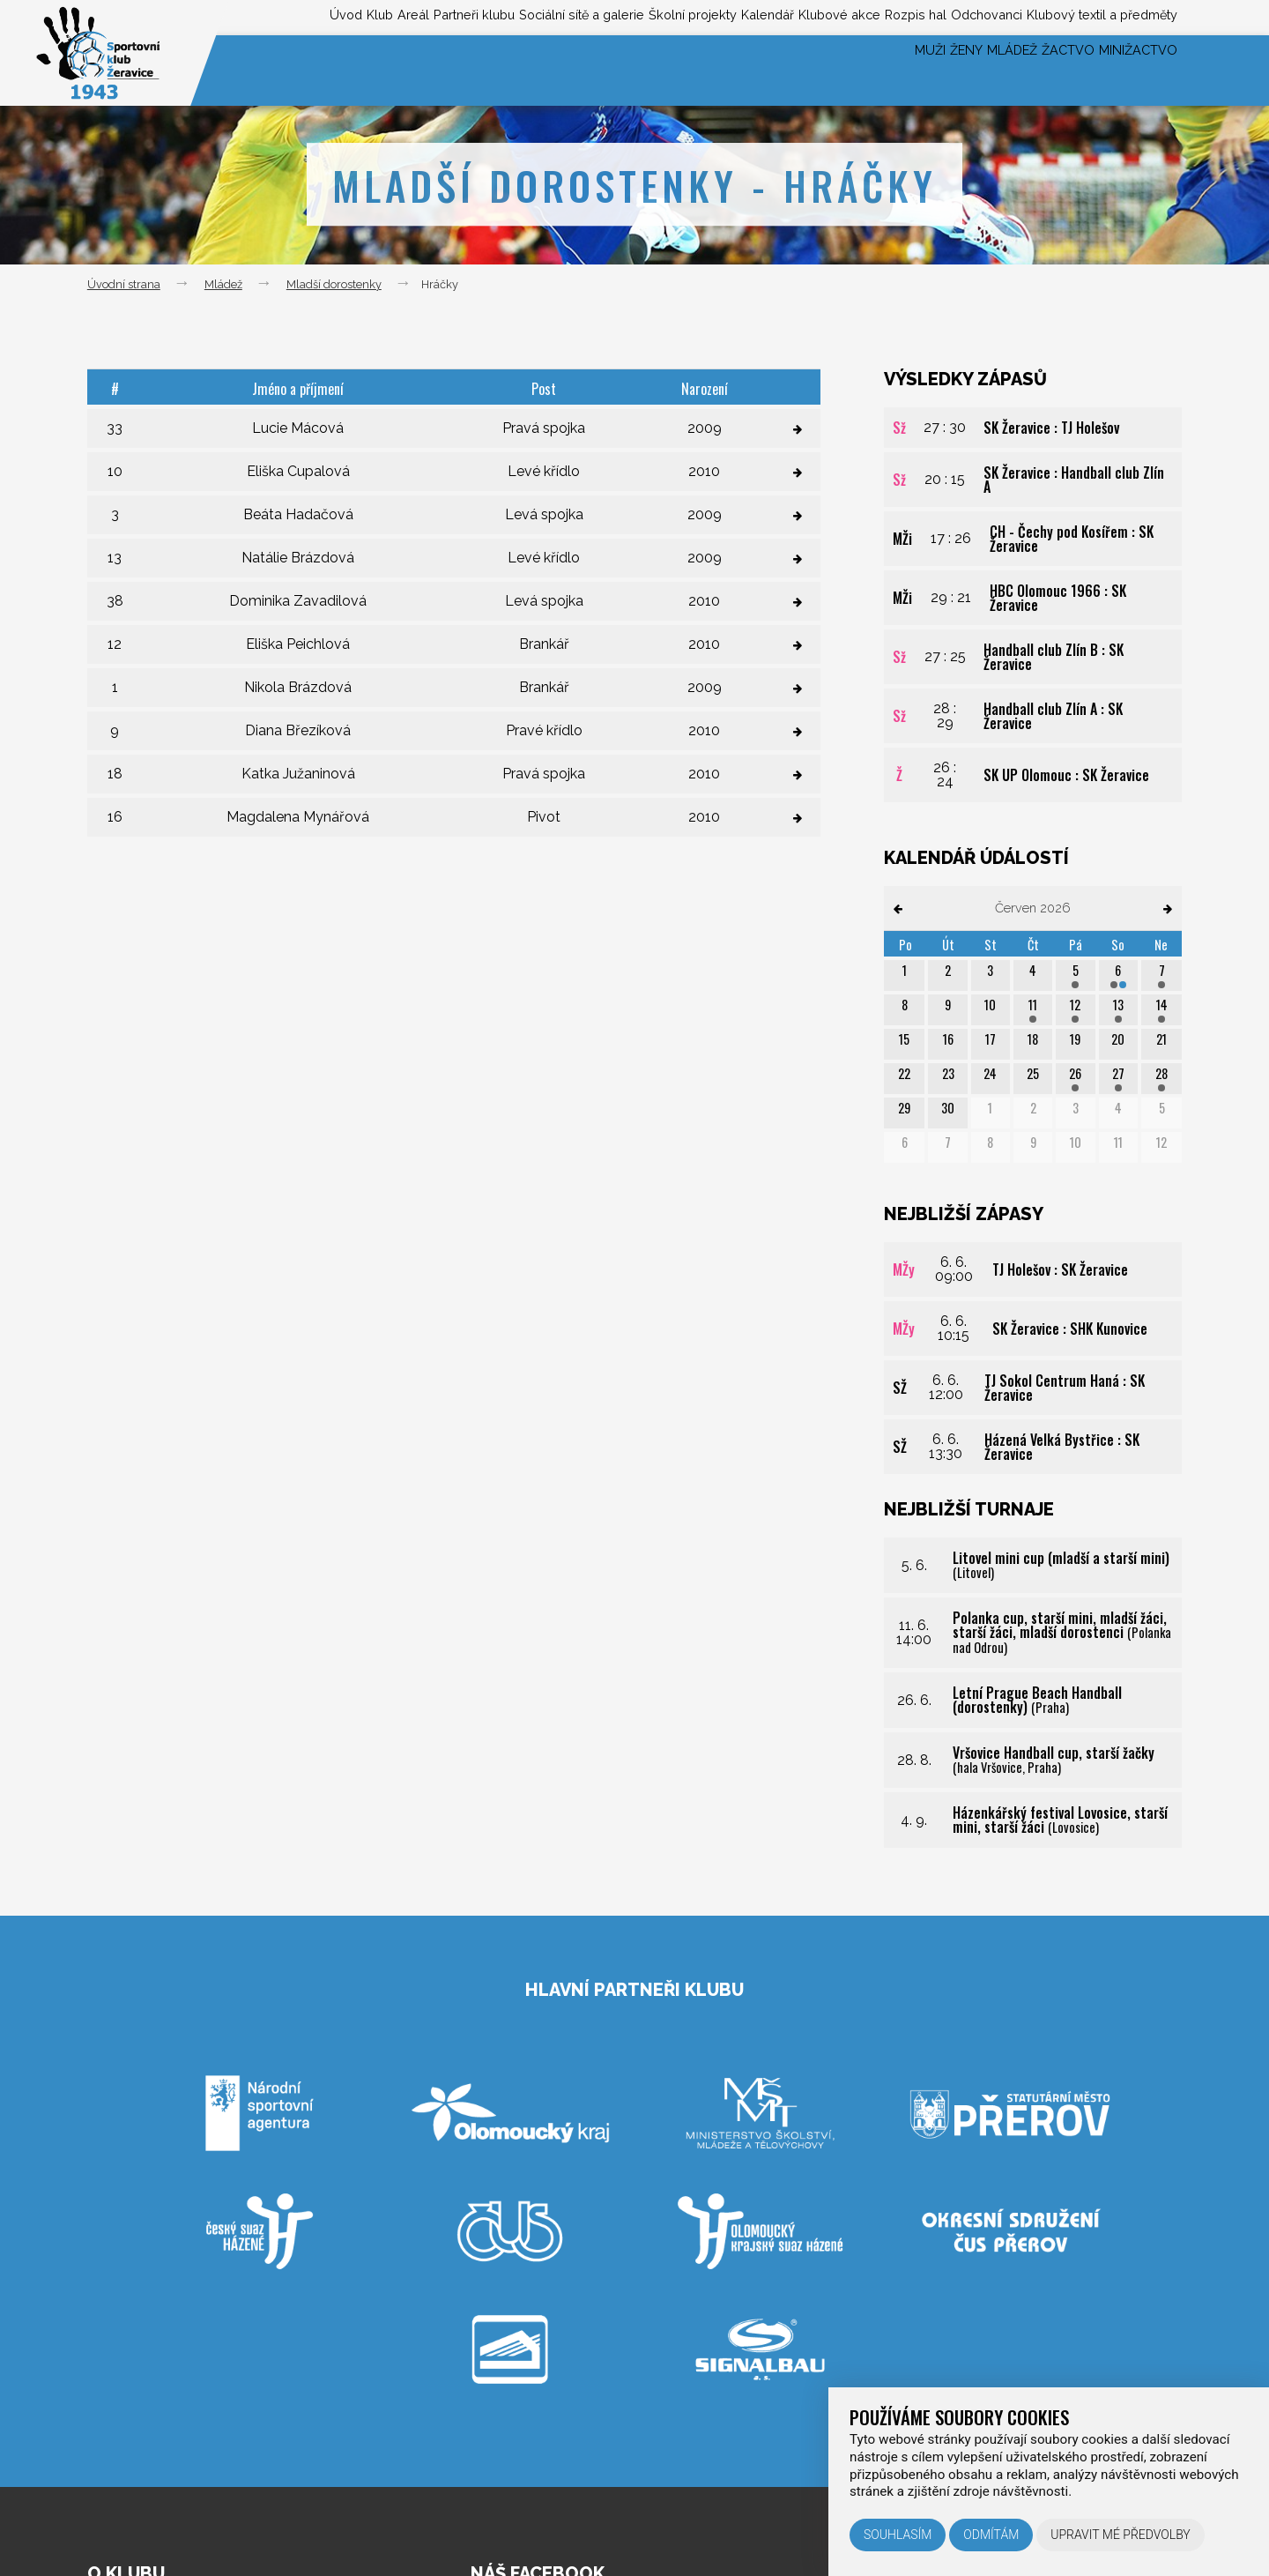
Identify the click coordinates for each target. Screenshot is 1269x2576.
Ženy (891, 70)
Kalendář (686, 16)
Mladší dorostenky (334, 284)
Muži (837, 70)
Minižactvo (1128, 70)
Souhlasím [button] (897, 2535)
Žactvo (1036, 70)
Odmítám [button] (991, 2535)
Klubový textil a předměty (1092, 16)
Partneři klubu (331, 16)
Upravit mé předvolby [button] (1120, 2535)
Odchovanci (954, 16)
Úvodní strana (123, 284)
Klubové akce (774, 16)
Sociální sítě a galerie (461, 16)
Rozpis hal (867, 16)
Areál (254, 16)
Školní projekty (593, 16)
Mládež (958, 70)
